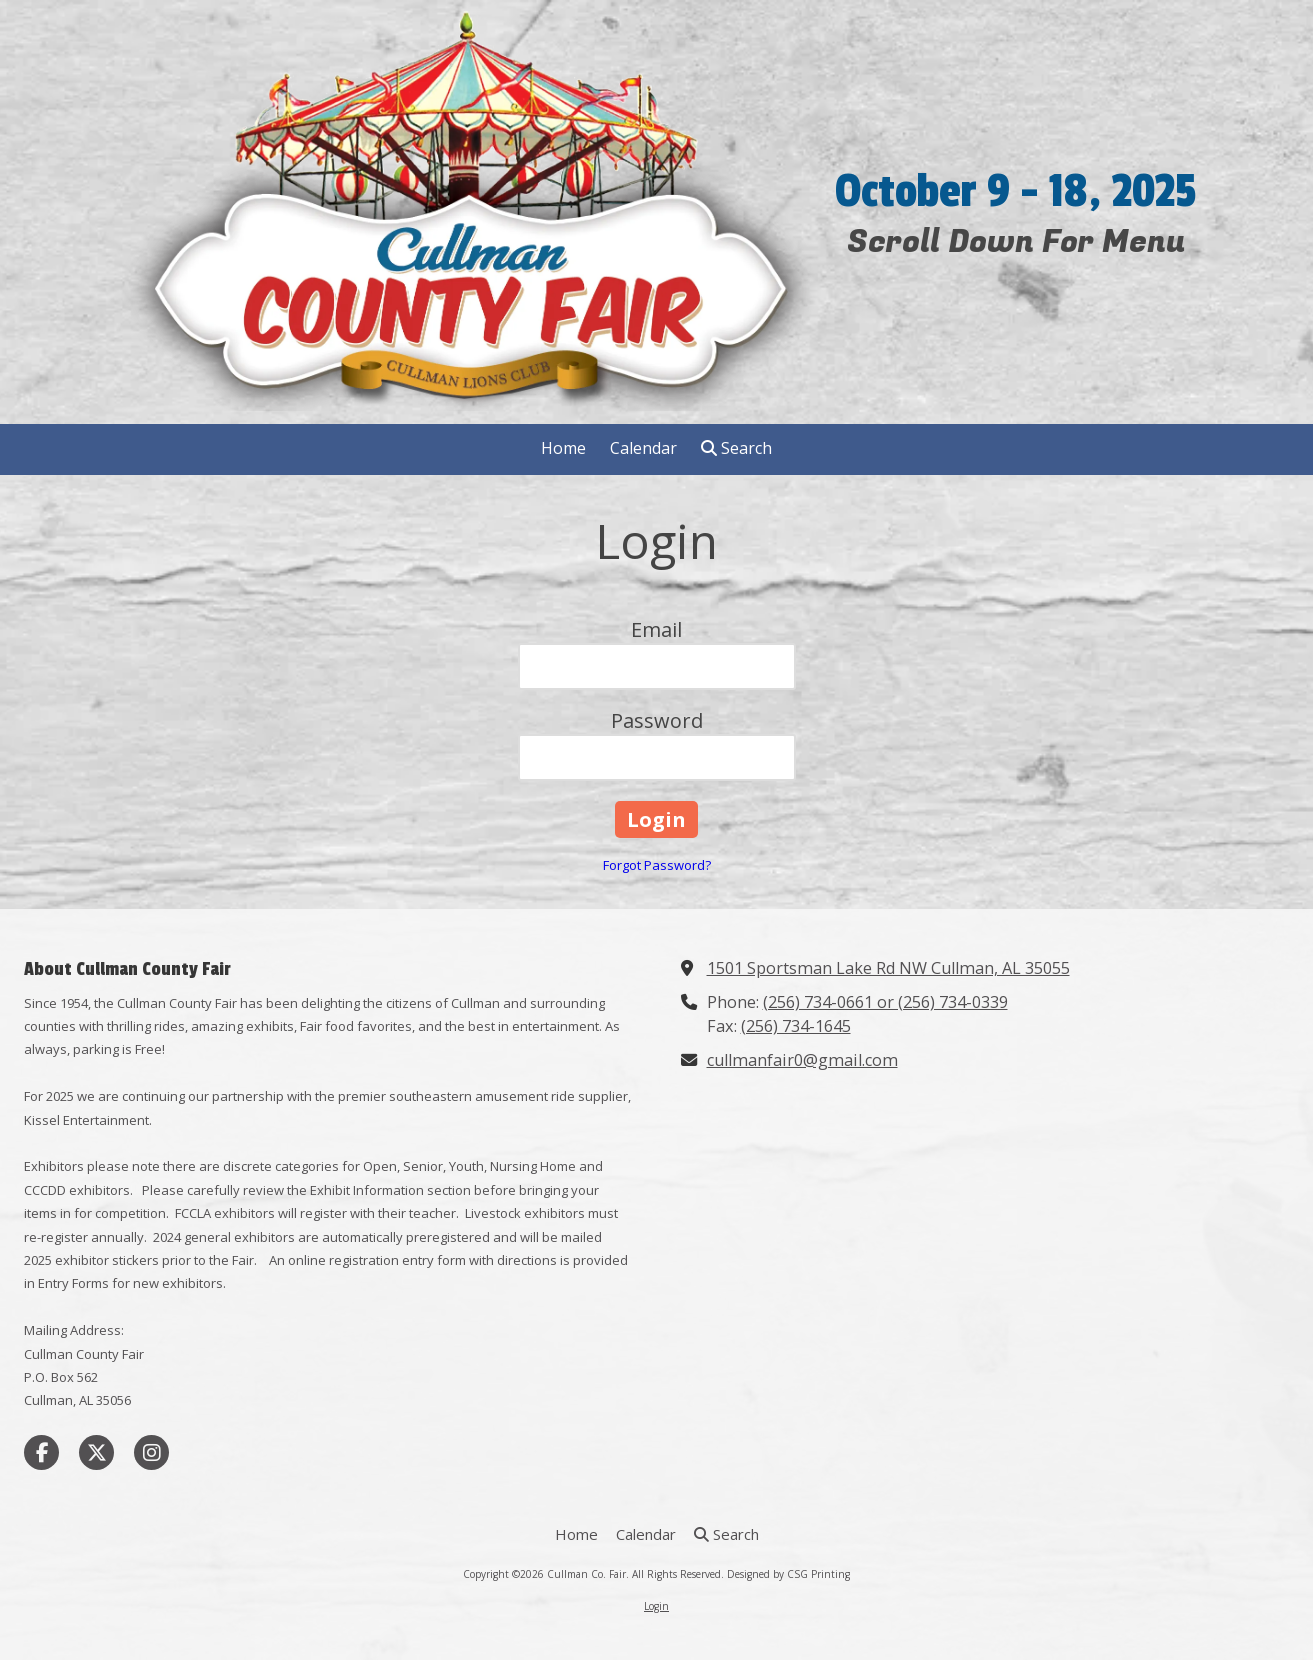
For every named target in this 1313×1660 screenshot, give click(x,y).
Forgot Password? (657, 865)
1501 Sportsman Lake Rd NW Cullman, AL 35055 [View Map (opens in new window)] (888, 968)
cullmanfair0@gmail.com (802, 1060)
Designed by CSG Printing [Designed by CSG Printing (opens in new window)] (788, 1574)
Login (656, 1606)
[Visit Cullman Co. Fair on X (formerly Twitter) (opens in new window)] (96, 1452)
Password (657, 720)
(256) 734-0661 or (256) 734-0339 (885, 1002)
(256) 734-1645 (796, 1026)
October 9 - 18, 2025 (1015, 192)
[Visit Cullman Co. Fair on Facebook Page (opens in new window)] (41, 1452)
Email (656, 629)
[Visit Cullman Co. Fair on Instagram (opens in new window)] (151, 1452)
